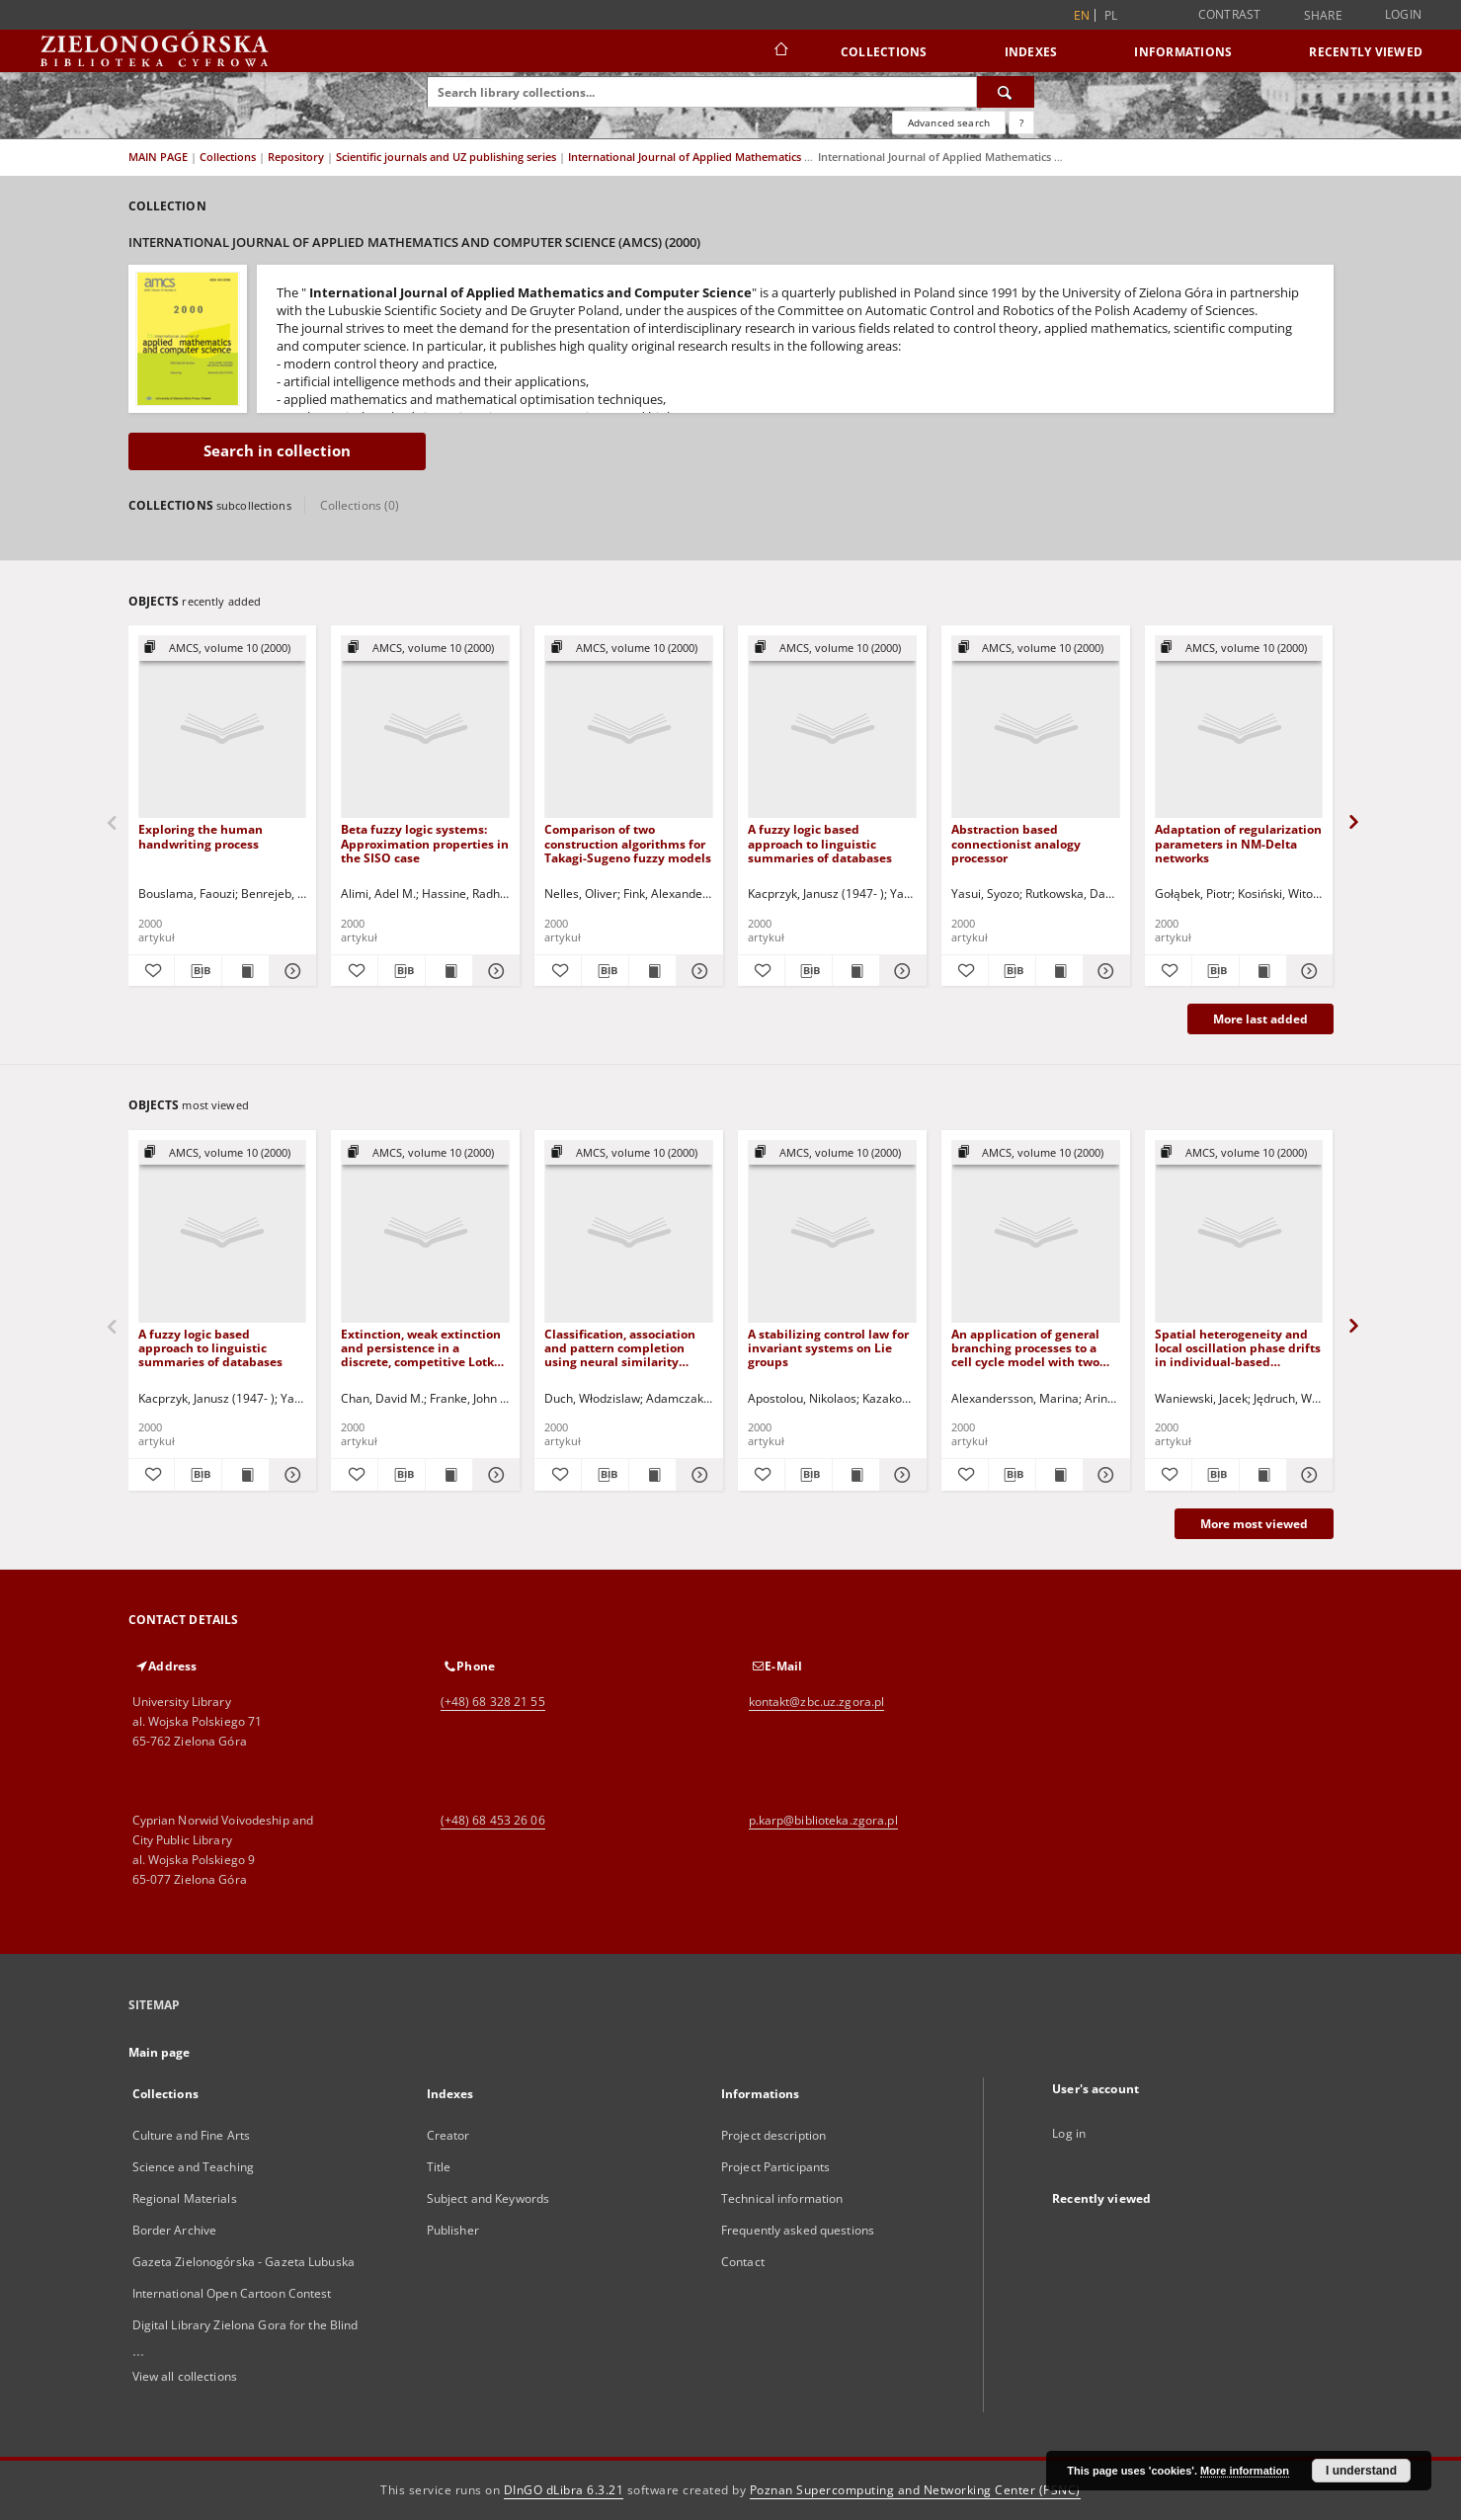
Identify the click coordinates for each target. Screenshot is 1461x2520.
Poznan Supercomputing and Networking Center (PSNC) (915, 2489)
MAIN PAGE (158, 156)
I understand (1361, 2471)
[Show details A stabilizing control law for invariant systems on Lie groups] (900, 1475)
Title (439, 2166)
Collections (884, 51)
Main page (159, 2052)
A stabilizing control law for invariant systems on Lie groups (828, 1348)
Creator (448, 2135)
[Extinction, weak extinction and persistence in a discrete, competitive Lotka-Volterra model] (425, 1232)
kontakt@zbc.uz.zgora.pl (817, 1701)
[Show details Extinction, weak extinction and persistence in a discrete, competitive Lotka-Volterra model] (493, 1475)
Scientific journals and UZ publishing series (447, 156)
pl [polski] (1111, 15)
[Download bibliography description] (198, 971)
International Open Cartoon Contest (232, 2293)
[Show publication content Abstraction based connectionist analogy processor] (1059, 971)
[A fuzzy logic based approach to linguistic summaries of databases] (832, 727)
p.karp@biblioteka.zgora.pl (823, 1820)
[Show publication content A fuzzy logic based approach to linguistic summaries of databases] (856, 971)
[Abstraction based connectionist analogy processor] (1035, 727)
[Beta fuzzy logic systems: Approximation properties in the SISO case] (425, 727)
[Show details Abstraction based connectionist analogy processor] (1104, 971)
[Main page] (780, 51)
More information (1244, 2471)
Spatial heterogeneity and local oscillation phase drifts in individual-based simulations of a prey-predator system (1238, 1348)
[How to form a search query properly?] (1021, 122)
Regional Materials (184, 2198)
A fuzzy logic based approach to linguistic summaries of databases (820, 843)
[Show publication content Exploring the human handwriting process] (245, 971)
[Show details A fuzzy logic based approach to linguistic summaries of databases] (900, 971)
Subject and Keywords (488, 2198)
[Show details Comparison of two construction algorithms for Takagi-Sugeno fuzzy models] (697, 971)
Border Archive (174, 2230)
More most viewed (1254, 1523)
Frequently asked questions (797, 2230)
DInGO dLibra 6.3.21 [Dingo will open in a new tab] (564, 2489)
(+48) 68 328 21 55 (493, 1701)
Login (1403, 14)
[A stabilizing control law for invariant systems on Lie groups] (832, 1232)
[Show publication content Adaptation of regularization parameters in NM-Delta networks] (1263, 971)
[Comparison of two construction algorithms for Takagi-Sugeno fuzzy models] (628, 727)
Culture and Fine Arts (191, 2135)
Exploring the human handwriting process (200, 836)
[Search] (1005, 92)
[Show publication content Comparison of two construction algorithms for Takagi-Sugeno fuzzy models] (652, 971)
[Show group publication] (222, 648)
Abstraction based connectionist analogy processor (1016, 843)
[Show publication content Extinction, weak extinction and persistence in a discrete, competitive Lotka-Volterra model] (449, 1475)
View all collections (184, 2376)
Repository (297, 156)
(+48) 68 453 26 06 (493, 1820)
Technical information (782, 2198)
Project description (773, 2135)
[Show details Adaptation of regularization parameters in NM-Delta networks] (1307, 971)
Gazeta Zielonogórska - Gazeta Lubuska (243, 2261)
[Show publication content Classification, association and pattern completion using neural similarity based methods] (652, 1475)
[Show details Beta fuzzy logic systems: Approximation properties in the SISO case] (493, 971)
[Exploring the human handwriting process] (222, 727)
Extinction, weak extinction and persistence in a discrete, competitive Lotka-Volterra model (423, 1348)
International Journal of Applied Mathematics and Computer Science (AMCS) (765, 156)
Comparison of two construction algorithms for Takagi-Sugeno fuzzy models (627, 843)
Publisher (453, 2230)
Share (1323, 16)
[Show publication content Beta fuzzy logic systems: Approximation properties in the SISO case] (449, 971)
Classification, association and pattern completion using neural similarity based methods (619, 1348)
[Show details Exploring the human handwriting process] (290, 971)
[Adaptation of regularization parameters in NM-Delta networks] (1239, 727)
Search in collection (277, 451)
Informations (1183, 51)
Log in (1069, 2133)
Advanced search (949, 122)
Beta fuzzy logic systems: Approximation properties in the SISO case (425, 843)
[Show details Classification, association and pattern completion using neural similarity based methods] (697, 1475)
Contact (743, 2261)
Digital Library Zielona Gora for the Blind (245, 2325)
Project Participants (775, 2166)
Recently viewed (1365, 51)
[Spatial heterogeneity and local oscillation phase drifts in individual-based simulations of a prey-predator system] (1239, 1232)
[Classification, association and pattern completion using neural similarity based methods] (628, 1232)
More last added (1260, 1019)
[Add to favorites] (151, 971)
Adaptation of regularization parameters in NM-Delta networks (1238, 843)
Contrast (1229, 14)
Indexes (1031, 51)
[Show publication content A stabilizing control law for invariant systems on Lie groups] (856, 1475)
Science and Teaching (193, 2166)
